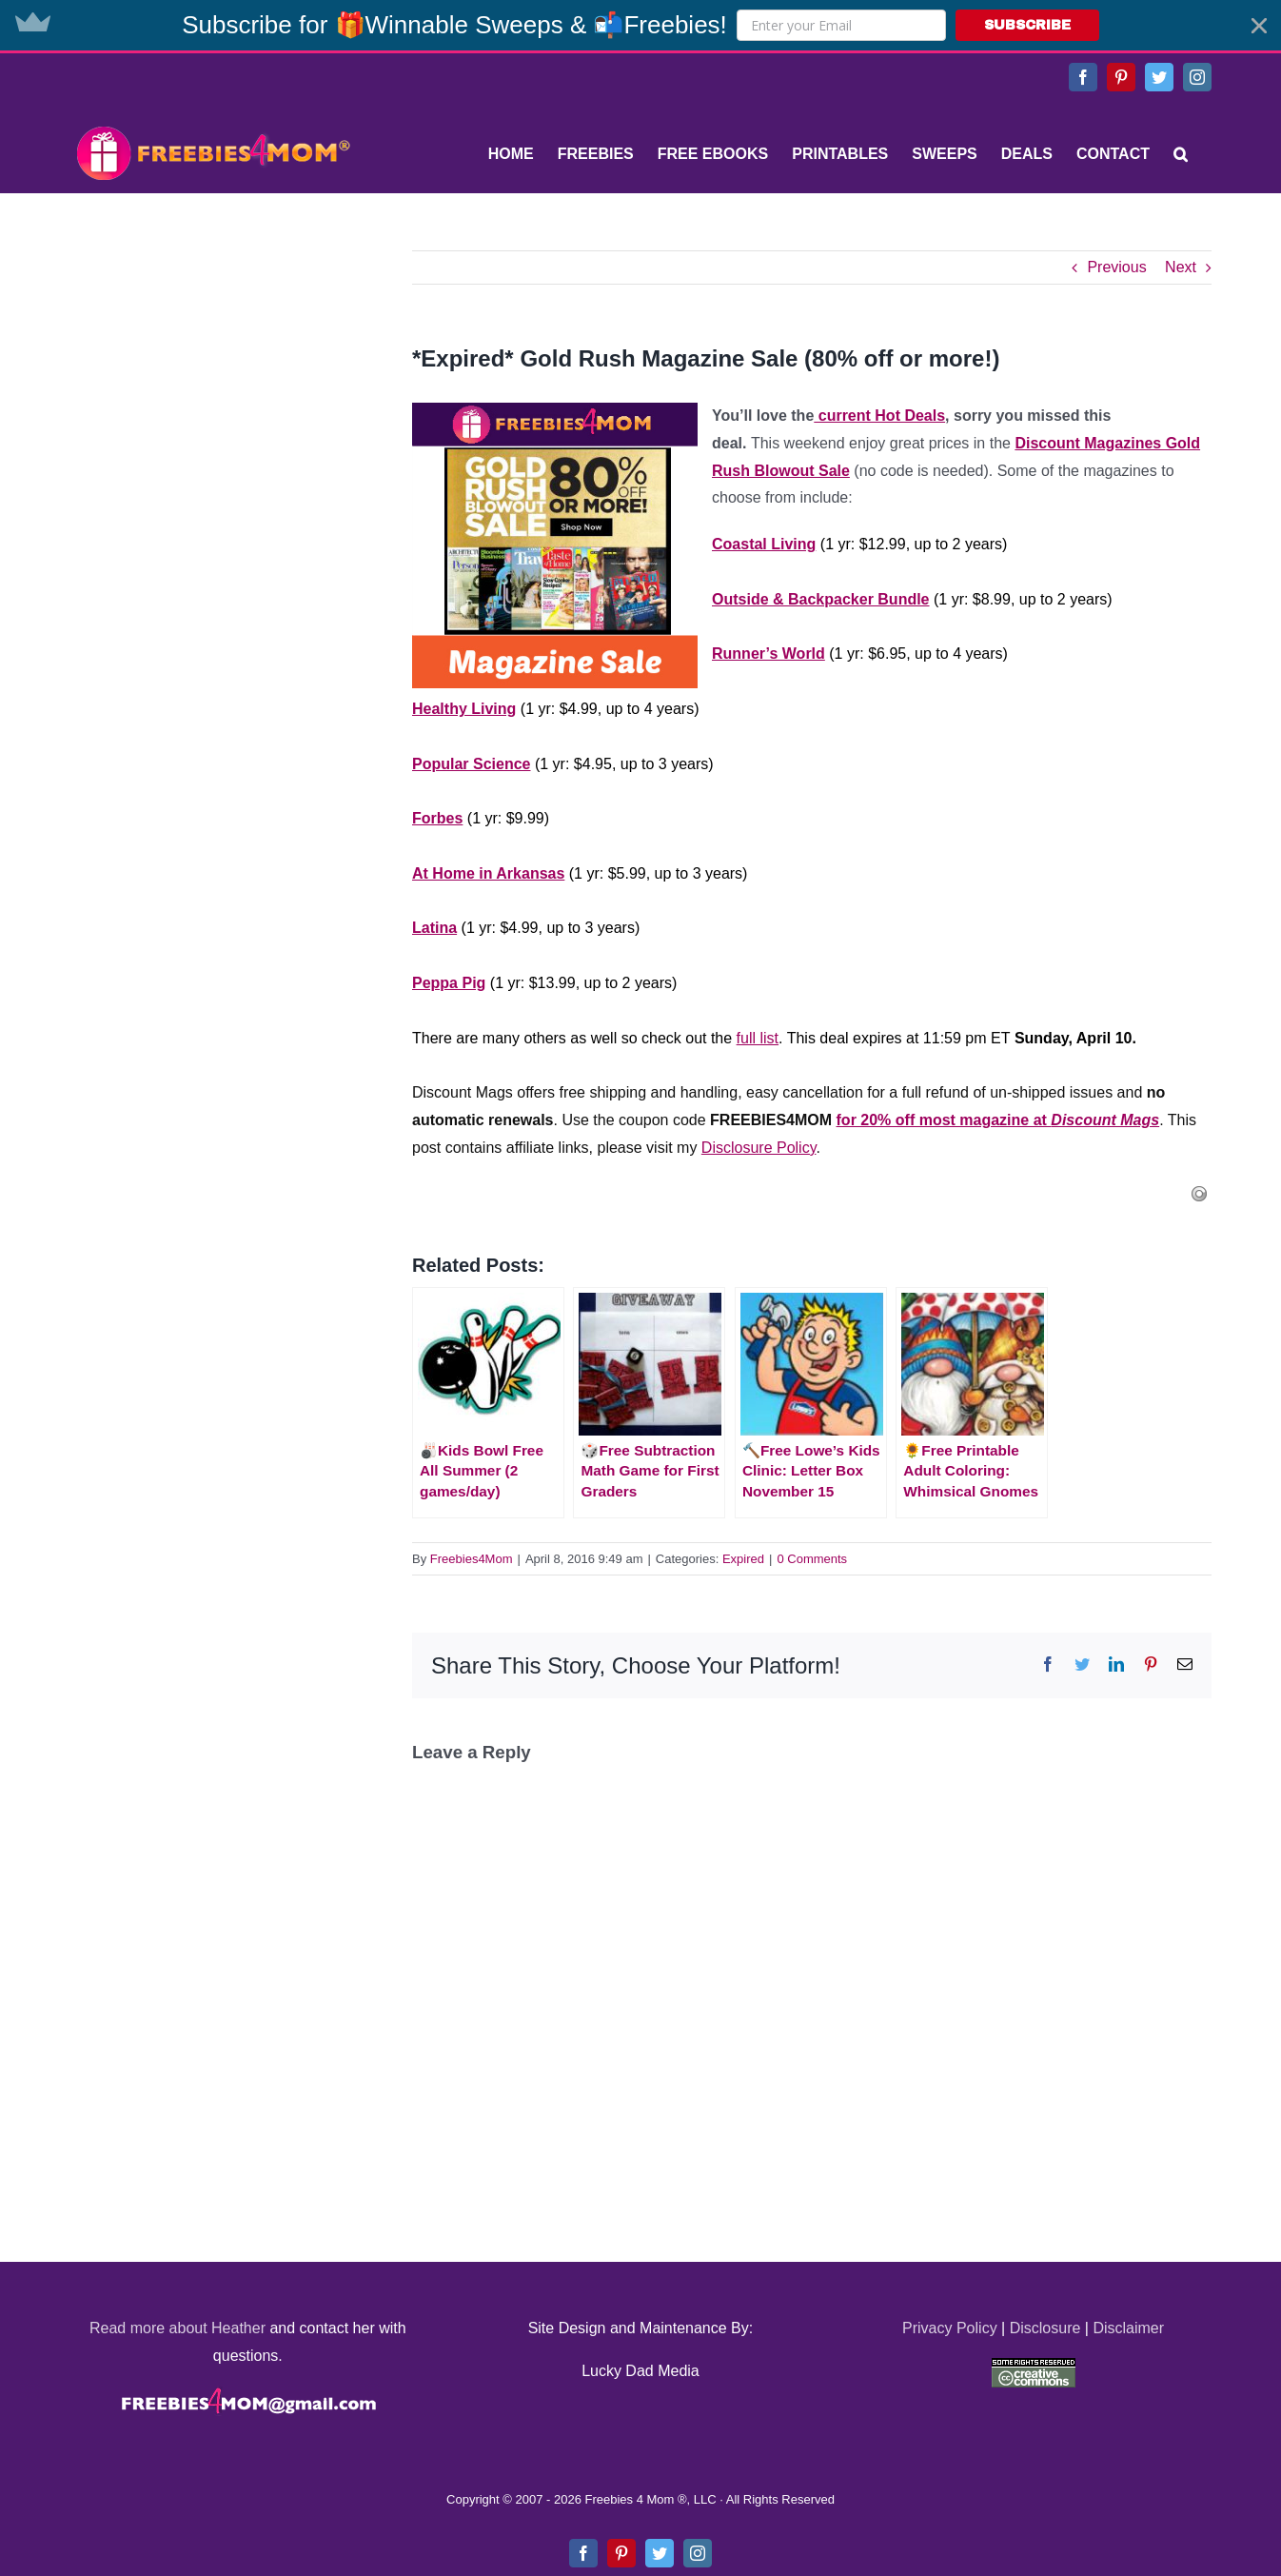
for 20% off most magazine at (998, 1120)
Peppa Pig (448, 983)
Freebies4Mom (471, 1559)
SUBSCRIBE (1027, 25)
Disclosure (1045, 2328)
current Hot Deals (879, 415)
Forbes (437, 818)
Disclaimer (1128, 2328)
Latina (434, 928)
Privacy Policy (949, 2328)
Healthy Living (464, 709)
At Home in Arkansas (488, 873)
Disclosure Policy (759, 1147)
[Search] (1180, 154)
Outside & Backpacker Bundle (821, 599)
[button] (640, 25)
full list (757, 1038)
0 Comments (812, 1559)
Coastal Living (764, 544)
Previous (1116, 267)
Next (1180, 267)
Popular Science (471, 764)
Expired (743, 1559)
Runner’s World (768, 653)
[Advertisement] (212, 369)
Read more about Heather (177, 2328)
